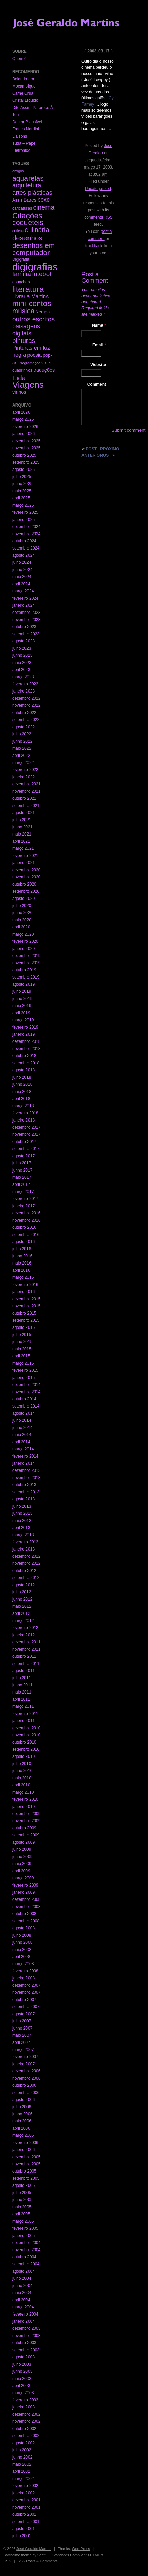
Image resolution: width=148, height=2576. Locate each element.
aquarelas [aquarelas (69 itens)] (28, 178)
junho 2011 (22, 1685)
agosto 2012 (23, 1585)
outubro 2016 (24, 1227)
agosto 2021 (23, 812)
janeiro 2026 (23, 433)
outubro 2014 (24, 1399)
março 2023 (23, 676)
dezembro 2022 (26, 698)
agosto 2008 (23, 1928)
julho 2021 (21, 819)
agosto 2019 (23, 984)
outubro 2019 (24, 970)
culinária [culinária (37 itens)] (37, 230)
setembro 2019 (25, 977)
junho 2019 (22, 998)
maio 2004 (21, 2292)
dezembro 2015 (26, 1299)
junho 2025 (22, 483)
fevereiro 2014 (25, 1456)
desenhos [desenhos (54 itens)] (27, 238)
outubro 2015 (24, 1313)
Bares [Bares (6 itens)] (30, 200)
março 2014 (23, 1449)
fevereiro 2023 (25, 684)
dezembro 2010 (26, 1728)
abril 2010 (21, 1785)
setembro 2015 (25, 1320)
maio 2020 (21, 920)
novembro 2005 (26, 2164)
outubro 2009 (24, 1828)
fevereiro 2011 (25, 1713)
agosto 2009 (23, 1842)
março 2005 (23, 2221)
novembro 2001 (26, 2507)
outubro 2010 (24, 1742)
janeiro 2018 (23, 1120)
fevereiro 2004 (25, 2314)
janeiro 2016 (23, 1291)
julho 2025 (21, 476)
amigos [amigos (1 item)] (18, 171)
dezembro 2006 (26, 2071)
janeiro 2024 (23, 605)
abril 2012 (21, 1613)
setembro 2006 (25, 2092)
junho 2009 (22, 1856)
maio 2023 (21, 662)
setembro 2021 (25, 805)
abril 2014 (21, 1442)
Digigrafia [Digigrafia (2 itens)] (20, 259)
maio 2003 (21, 2378)
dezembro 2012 (26, 1556)
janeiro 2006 (23, 2149)
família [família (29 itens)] (21, 273)
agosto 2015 (23, 1327)
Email (99, 345)
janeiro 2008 (23, 1978)
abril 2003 (21, 2385)
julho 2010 (21, 1763)
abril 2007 (21, 2042)
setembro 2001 (25, 2521)
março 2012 (23, 1620)
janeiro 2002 (23, 2493)
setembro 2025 (25, 462)
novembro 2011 (26, 1649)
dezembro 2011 (26, 1642)
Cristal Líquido (25, 100)
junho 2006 (22, 2114)
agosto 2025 (23, 469)
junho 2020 (22, 912)
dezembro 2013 (26, 1470)
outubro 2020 (24, 884)
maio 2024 (21, 576)
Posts (30, 2561)
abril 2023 (21, 669)
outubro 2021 (24, 798)
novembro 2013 (26, 1477)
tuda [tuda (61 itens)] (19, 378)
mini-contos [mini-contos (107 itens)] (31, 303)
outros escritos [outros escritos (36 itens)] (33, 319)
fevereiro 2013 (25, 1542)
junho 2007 (22, 2028)
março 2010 (23, 1792)
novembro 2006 (26, 2078)
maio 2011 (21, 1692)
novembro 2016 (26, 1220)
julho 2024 (21, 562)
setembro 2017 (25, 1148)
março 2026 (23, 419)
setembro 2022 (25, 719)
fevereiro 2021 (25, 855)
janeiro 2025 (23, 519)
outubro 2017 (24, 1141)
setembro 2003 (25, 2350)
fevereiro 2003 (25, 2400)
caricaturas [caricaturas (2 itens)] (22, 208)
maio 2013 (21, 1520)
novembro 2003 (26, 2335)
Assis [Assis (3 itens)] (17, 200)
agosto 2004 (23, 2271)
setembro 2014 (25, 1406)
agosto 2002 (23, 2442)
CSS (7, 2561)
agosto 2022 (23, 727)
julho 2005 (21, 2192)
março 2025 (23, 505)
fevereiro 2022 (25, 769)
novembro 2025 (26, 448)
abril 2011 (21, 1699)
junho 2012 (22, 1599)
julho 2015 (21, 1334)
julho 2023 (21, 648)
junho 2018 (22, 1084)
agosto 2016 (23, 1241)
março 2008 (23, 1963)
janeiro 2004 (23, 2321)
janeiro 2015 (23, 1377)
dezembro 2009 (26, 1813)
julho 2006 (21, 2106)
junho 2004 (22, 2285)
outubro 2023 (24, 626)
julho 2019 (21, 991)
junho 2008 (22, 1942)
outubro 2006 (24, 2085)
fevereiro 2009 (25, 1885)
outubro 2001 (24, 2514)
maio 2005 (21, 2207)
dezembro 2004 (26, 2242)
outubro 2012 (24, 1570)
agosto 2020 (23, 898)
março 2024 (23, 591)
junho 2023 (22, 655)
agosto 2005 (23, 2185)
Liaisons (19, 136)
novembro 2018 (26, 1048)
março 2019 (23, 1020)
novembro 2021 (26, 791)
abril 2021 (21, 841)
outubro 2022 (24, 712)
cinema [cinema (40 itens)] (43, 207)
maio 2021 (21, 834)
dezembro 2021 (26, 784)
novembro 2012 (26, 1563)
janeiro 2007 (23, 2064)
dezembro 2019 (26, 955)
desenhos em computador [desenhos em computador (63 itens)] (33, 248)
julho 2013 (21, 1506)
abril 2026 (21, 412)
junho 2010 (22, 1770)
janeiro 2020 (23, 948)
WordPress (81, 2549)
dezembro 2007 (26, 1985)
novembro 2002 (26, 2421)
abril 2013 (21, 1527)
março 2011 (23, 1706)
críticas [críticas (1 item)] (18, 231)
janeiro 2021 (23, 862)
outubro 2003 (24, 2342)
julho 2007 (21, 2021)
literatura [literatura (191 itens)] (28, 289)
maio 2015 (21, 1349)
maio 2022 (21, 748)
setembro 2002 (25, 2435)
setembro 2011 (25, 1663)
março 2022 (23, 762)
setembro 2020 (25, 891)
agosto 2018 (23, 1070)
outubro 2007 (24, 1999)
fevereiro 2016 (25, 1284)
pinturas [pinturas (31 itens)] (23, 340)
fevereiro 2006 (25, 2142)
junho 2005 (22, 2199)
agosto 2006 (23, 2099)
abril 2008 (21, 1956)
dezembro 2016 (26, 1213)
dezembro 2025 (26, 441)
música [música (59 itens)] (23, 311)
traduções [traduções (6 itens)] (44, 370)
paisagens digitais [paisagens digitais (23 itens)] (26, 330)
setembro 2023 (25, 634)
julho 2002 (21, 2450)
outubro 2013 (24, 1484)
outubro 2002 (24, 2428)
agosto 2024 (23, 555)
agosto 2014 (23, 1413)
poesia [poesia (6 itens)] (34, 355)
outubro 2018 (24, 1055)
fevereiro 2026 (25, 426)
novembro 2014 (26, 1391)
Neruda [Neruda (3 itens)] (43, 311)
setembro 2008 (25, 1921)
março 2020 (23, 934)
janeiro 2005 (23, 2235)
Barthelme (11, 2555)
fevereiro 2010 (25, 1799)
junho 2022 (22, 741)
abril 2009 (21, 1871)
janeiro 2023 (23, 691)
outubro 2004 (24, 2257)
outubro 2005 (24, 2171)
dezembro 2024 (26, 526)
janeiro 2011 (23, 1720)
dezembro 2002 (26, 2414)
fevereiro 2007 (25, 2056)
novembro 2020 (26, 877)
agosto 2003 (23, 2357)
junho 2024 (22, 569)
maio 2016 (21, 1263)
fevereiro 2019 (25, 1027)
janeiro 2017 (23, 1206)
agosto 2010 (23, 1756)
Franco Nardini (25, 129)
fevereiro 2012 (25, 1627)
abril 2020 (21, 927)
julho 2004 (21, 2278)
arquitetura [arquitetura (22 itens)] (26, 185)
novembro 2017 (26, 1134)
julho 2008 (21, 1935)
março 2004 (23, 2307)
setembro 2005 (25, 2178)
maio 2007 (21, 2035)
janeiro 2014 (23, 1463)
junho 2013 (22, 1513)
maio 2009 (21, 1863)
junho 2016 (22, 1256)
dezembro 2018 (26, 1041)
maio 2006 (21, 2121)
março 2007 (23, 2049)
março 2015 (23, 1363)
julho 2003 (21, 2364)
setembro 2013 (25, 1492)
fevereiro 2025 (25, 512)
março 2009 (23, 1878)
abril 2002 (21, 2471)
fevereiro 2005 (25, 2228)
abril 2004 (21, 2299)
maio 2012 (21, 1606)
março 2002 (23, 2478)
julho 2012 (21, 1592)
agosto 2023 (23, 641)
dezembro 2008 (26, 1899)
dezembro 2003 (26, 2328)
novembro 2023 (26, 619)
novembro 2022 (26, 705)
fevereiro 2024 (25, 598)
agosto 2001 (23, 2528)
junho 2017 (22, 1170)
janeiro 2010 (23, 1806)
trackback (94, 245)
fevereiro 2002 (25, 2485)
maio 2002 (21, 2464)
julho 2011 (21, 1677)
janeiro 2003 (23, 2407)
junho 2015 (22, 1341)
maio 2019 (21, 1005)
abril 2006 (21, 2128)
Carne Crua (22, 93)
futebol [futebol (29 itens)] (41, 273)
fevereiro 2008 (25, 1971)
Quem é (19, 58)
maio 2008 (21, 1949)
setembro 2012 (25, 1577)
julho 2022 (21, 734)
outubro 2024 (24, 541)
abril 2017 (21, 1184)
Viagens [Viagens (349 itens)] (28, 384)
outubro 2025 (24, 455)
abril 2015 (21, 1356)
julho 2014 (21, 1420)
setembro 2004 (25, 2264)
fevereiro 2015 (25, 1370)
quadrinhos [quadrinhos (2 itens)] (22, 370)
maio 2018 (21, 1091)
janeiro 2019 (23, 1034)
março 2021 (23, 848)
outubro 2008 (24, 1913)
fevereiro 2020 (25, 941)
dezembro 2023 (26, 612)
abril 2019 (21, 1013)
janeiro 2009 (23, 1892)
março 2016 (23, 1277)
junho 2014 (22, 1427)
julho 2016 (21, 1248)
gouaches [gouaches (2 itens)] (21, 282)
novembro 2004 (26, 2249)
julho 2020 (21, 905)
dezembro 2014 (26, 1384)
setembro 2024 (25, 548)
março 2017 (23, 1191)
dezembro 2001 (26, 2500)
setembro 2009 (25, 1835)
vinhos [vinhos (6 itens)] (19, 392)
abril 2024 (21, 584)
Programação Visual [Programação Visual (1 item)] (35, 363)
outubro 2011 (24, 1656)
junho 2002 (22, 2457)
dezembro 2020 (26, 870)
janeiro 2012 (23, 1635)
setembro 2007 (25, 2006)
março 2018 (23, 1105)
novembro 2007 (26, 1992)
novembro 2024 (26, 533)
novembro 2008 (26, 1906)
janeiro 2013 (23, 1549)
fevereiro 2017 (25, 1198)
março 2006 (23, 2135)
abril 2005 (21, 2214)
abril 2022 (21, 755)
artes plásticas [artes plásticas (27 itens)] (32, 192)
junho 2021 (22, 827)
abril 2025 (21, 498)
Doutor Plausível (27, 122)
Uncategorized (98, 188)
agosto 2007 (23, 2013)
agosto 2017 (23, 1156)
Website (98, 364)
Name (99, 325)
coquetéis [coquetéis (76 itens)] (27, 223)
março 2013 (23, 1534)
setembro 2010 (25, 1749)
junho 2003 (22, 2371)
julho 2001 (21, 2535)
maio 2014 (21, 1434)
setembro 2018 (25, 1063)
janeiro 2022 (23, 777)
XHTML (94, 2555)
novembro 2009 (26, 1820)
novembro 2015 (26, 1306)
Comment (96, 384)
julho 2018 (21, 1077)
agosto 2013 (23, 1499)
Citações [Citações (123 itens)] (27, 215)
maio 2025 (21, 491)
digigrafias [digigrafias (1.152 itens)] (35, 266)
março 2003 (23, 2392)
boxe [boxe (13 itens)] (44, 199)
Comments (48, 2561)
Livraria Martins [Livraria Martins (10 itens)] (30, 296)
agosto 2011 (23, 1670)
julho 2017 (21, 1163)
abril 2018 (21, 1098)
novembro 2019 (26, 962)
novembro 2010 (26, 1735)
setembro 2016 (25, 1234)
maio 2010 (21, 1778)
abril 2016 (21, 1270)
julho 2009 (21, 1849)
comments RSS (98, 217)
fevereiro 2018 (25, 1113)
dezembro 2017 (26, 1127)
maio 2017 (21, 1177)
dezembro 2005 (26, 2156)
